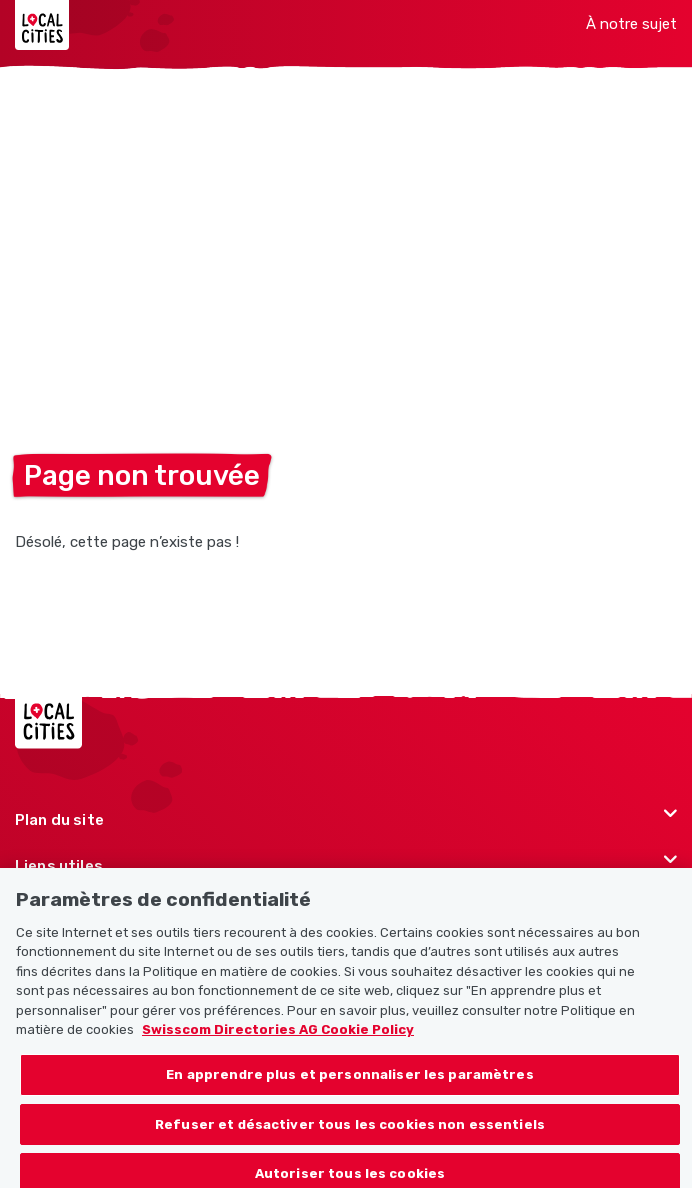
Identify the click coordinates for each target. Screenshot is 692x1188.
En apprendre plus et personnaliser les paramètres (349, 1081)
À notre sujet (631, 24)
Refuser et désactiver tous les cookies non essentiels (350, 1131)
